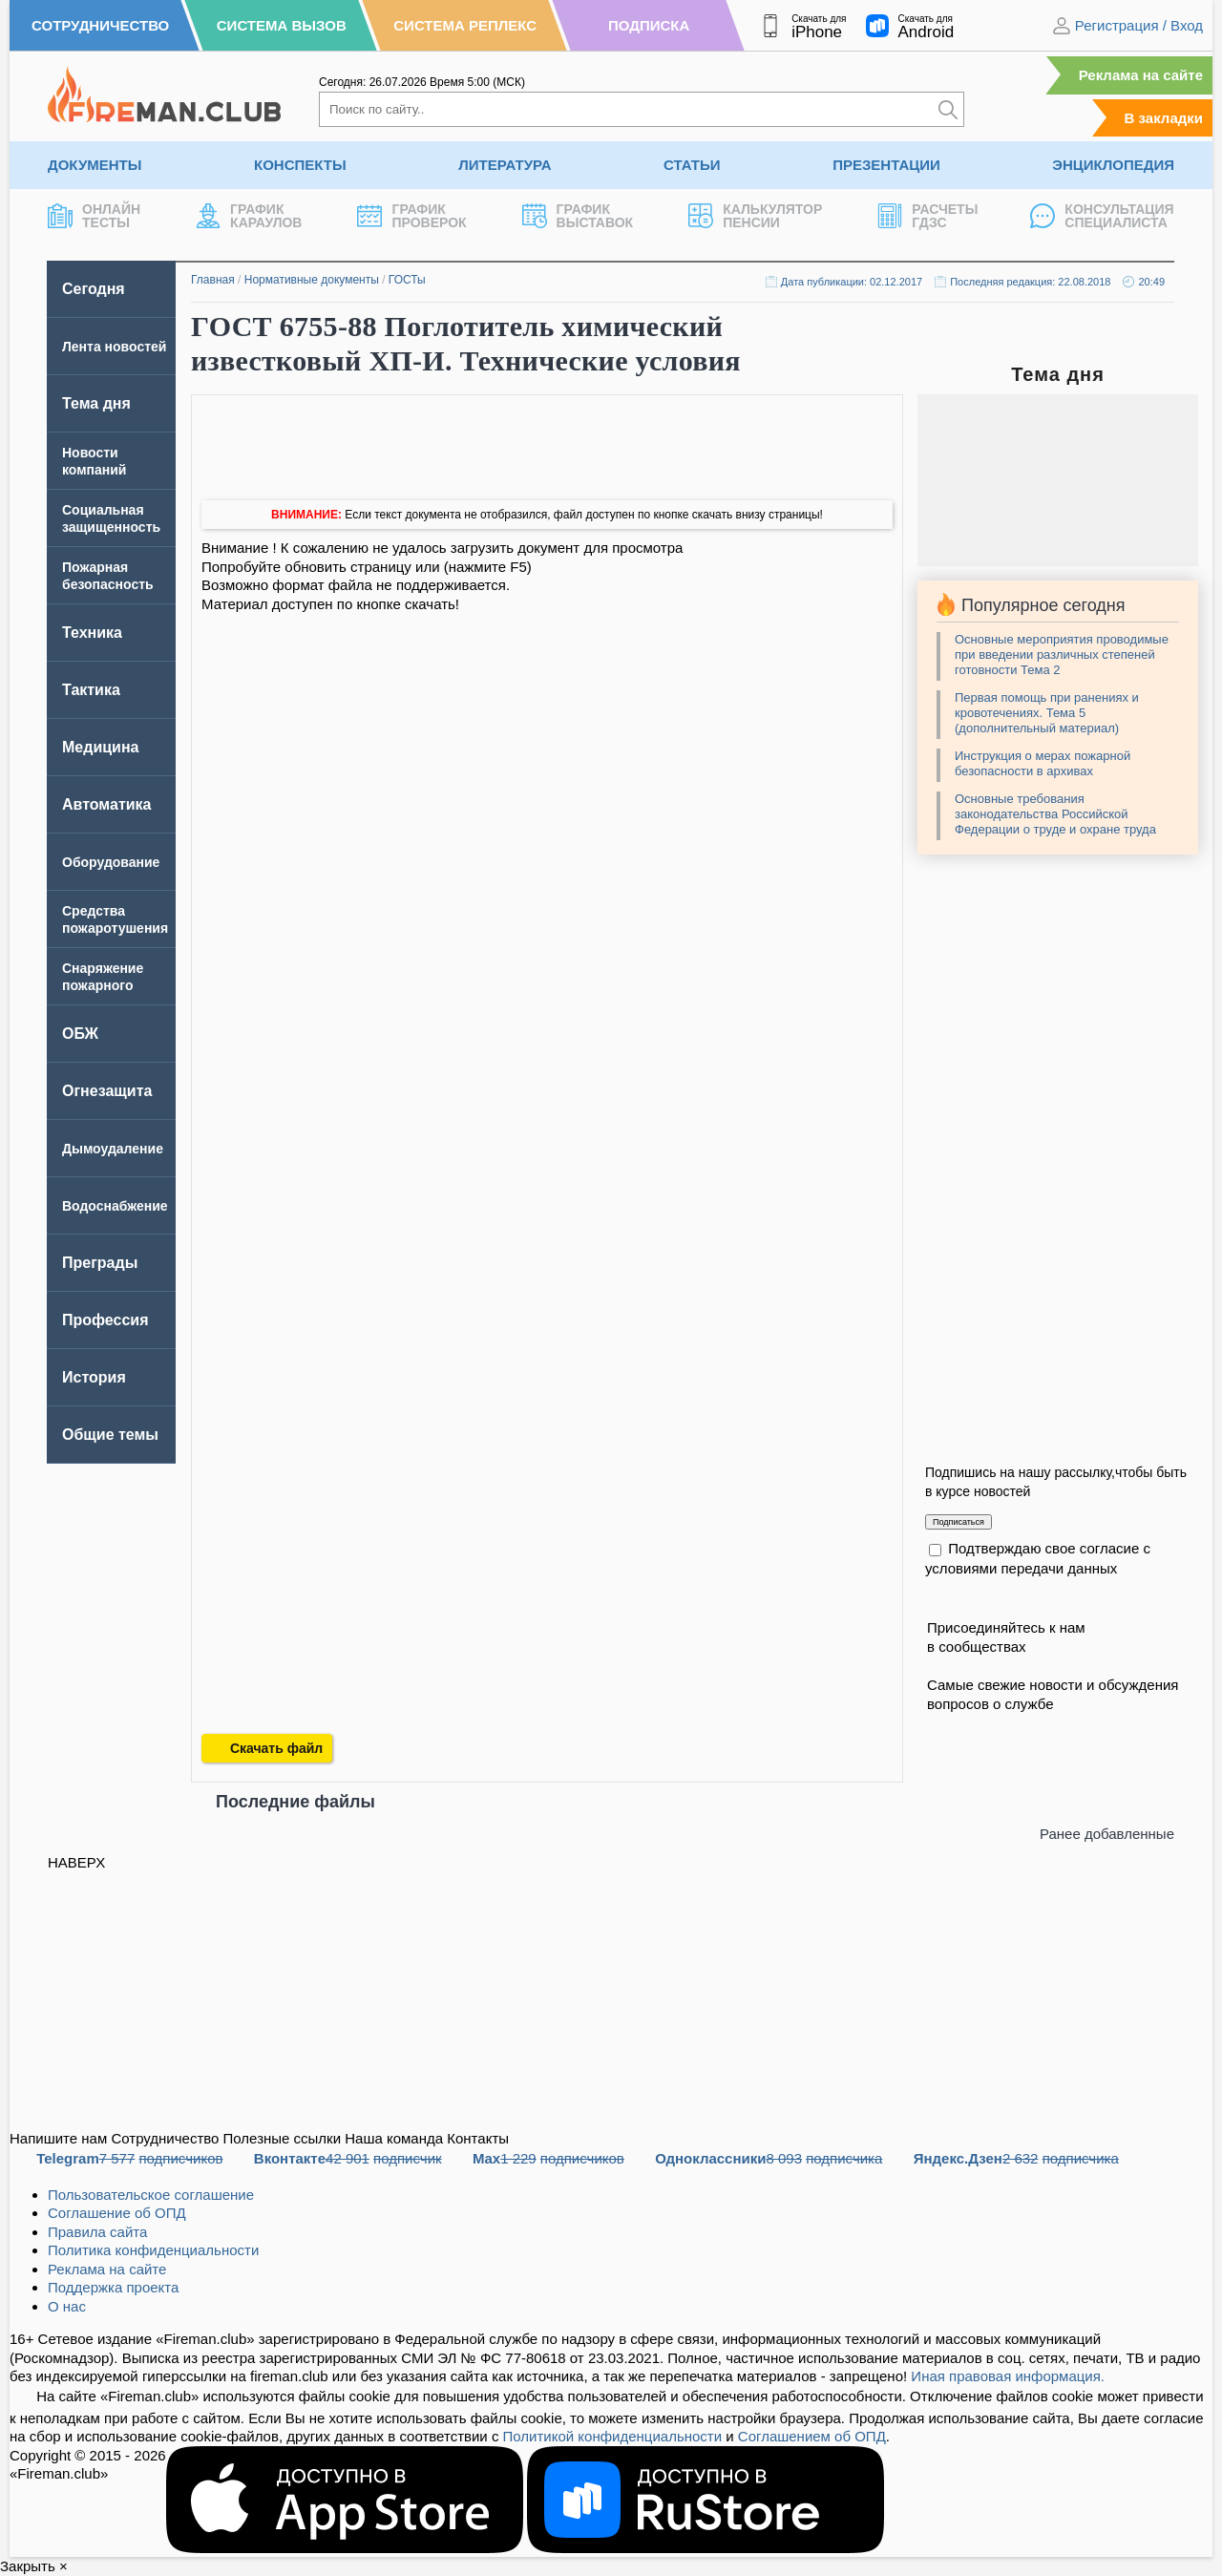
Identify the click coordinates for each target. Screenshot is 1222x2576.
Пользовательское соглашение (151, 2194)
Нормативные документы (311, 279)
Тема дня (96, 403)
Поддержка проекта (113, 2287)
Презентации (886, 165)
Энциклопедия (1113, 165)
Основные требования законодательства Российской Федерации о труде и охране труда (1055, 814)
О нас (67, 2306)
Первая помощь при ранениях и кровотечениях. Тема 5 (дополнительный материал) (1047, 712)
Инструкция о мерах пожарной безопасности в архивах (1042, 763)
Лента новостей (114, 346)
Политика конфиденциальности (153, 2250)
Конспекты (300, 165)
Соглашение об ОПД (117, 2213)
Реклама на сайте (1141, 75)
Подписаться (958, 1522)
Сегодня (93, 289)
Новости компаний (94, 461)
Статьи (692, 165)
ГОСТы (407, 279)
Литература (504, 165)
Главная (213, 279)
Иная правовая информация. (1008, 2376)
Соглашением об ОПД (812, 2436)
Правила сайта (97, 2232)
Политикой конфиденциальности (613, 2436)
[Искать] (948, 109)
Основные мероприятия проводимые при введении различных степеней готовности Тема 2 (1062, 654)
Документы (94, 165)
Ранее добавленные (1107, 1834)
